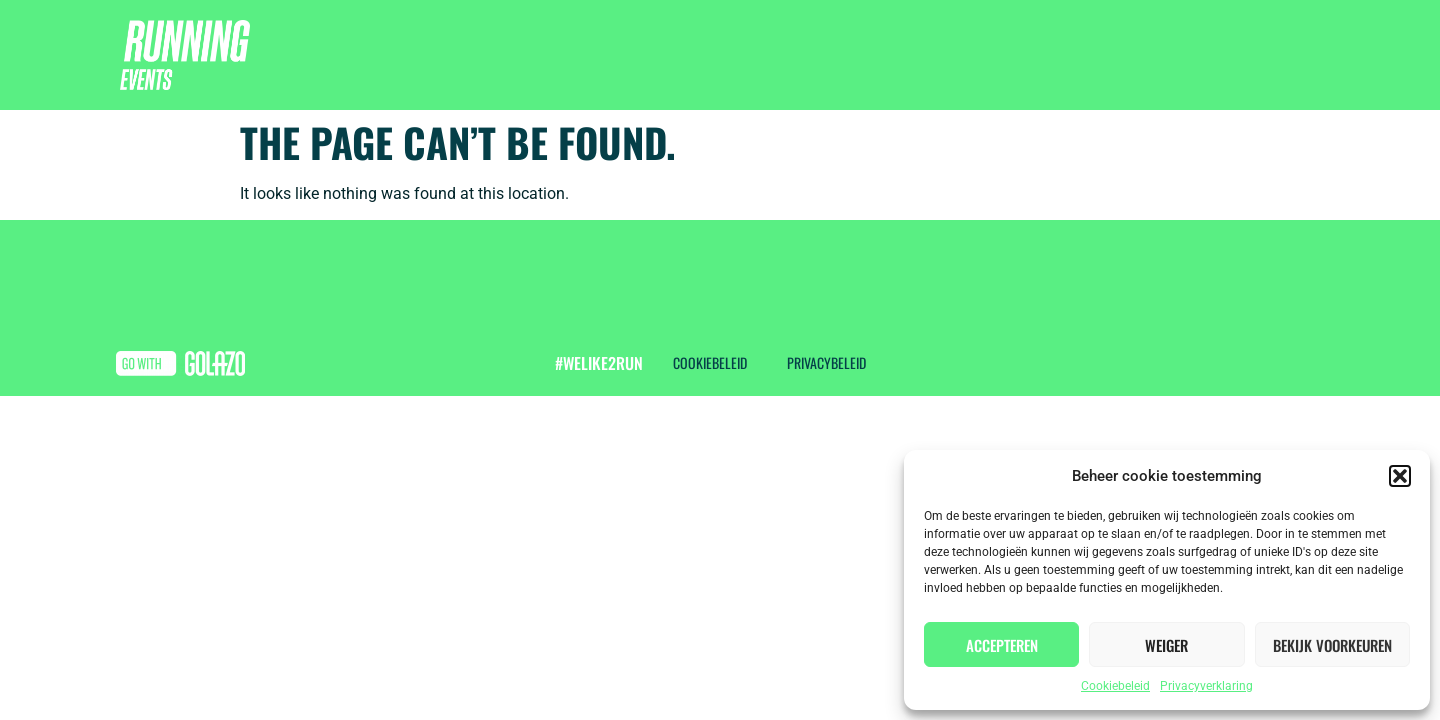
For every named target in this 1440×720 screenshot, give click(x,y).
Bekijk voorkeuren (1332, 645)
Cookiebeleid (1115, 686)
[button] (1400, 476)
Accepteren (1002, 645)
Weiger (1166, 645)
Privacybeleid (826, 362)
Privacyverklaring (1206, 686)
